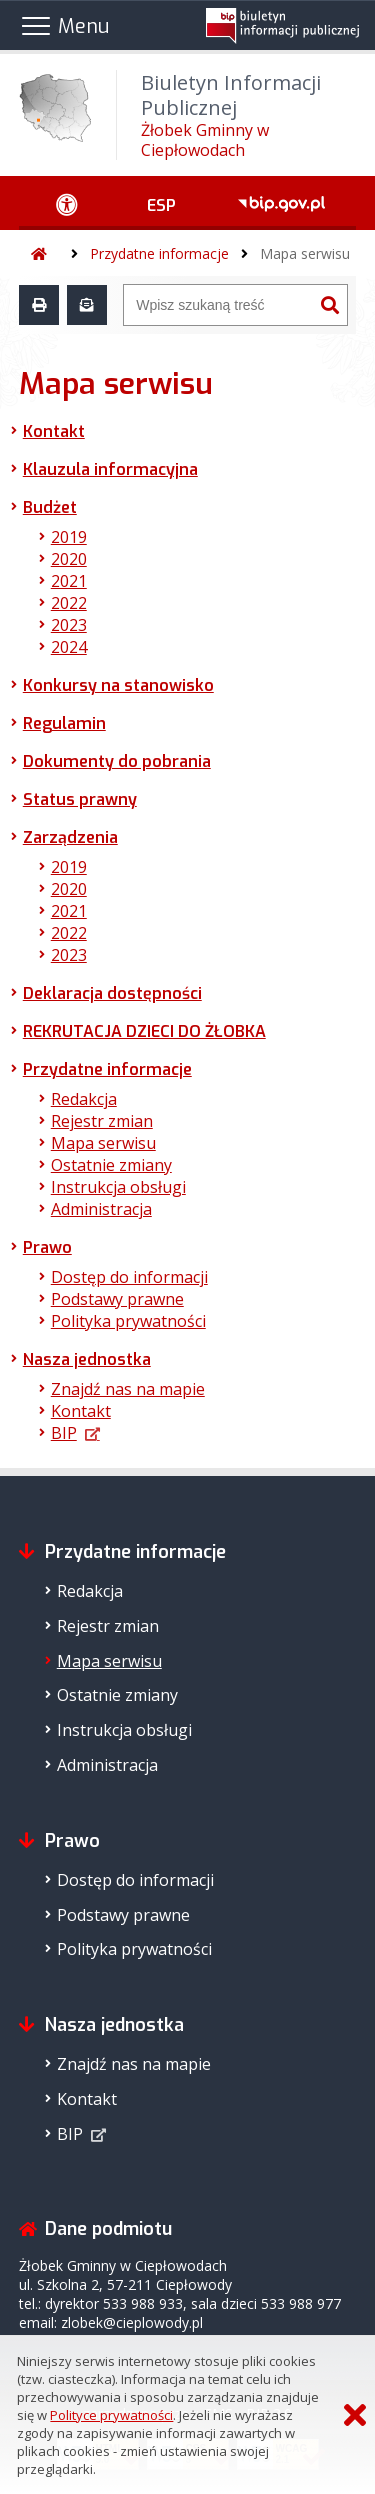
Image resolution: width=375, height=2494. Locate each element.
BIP (64, 1433)
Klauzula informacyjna (110, 469)
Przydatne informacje (159, 253)
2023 (69, 625)
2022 (69, 603)
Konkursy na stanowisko (118, 685)
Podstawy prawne (117, 1299)
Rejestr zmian (102, 1121)
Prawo (47, 1247)
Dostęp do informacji (129, 1277)
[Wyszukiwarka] (218, 305)
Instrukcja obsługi (118, 1187)
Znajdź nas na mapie (128, 1389)
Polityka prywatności (128, 1321)
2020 (69, 559)
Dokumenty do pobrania (117, 761)
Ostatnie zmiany (111, 1165)
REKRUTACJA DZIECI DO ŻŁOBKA (144, 1031)
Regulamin (64, 723)
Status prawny (80, 799)
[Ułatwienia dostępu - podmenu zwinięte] (67, 203)
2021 (69, 581)
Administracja (101, 1209)
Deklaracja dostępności (112, 993)
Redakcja (84, 1099)
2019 (69, 537)
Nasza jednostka (87, 1359)
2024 (69, 647)
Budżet (50, 507)
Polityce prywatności (111, 2415)
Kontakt (54, 431)
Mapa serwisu (305, 253)
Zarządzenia (70, 837)
